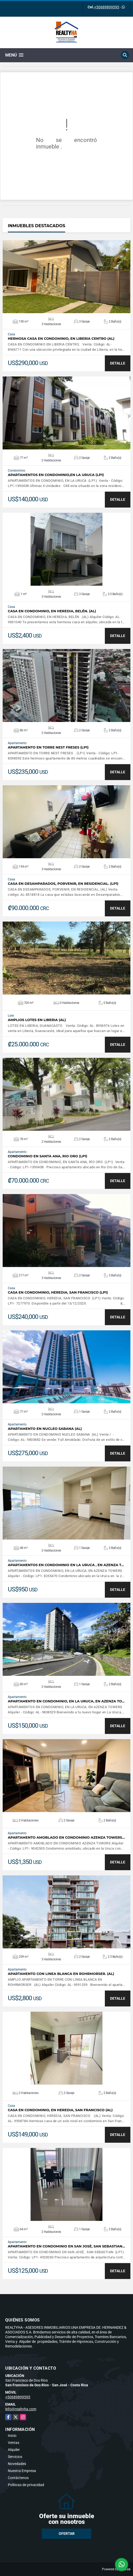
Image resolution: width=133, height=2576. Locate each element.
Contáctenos (18, 2478)
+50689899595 (106, 7)
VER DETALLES (66, 277)
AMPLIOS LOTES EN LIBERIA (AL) (37, 1020)
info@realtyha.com (20, 2409)
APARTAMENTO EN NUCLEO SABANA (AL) (45, 1429)
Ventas (13, 2443)
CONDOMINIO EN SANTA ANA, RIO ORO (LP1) (47, 1156)
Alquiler (14, 2450)
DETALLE (117, 363)
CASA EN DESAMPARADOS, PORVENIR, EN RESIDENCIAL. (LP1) (63, 884)
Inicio (12, 2435)
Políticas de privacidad (26, 2485)
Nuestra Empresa (22, 2471)
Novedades (17, 2464)
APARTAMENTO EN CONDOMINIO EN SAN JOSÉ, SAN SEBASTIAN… (66, 2246)
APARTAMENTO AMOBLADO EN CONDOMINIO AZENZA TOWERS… (66, 1837)
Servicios (15, 2457)
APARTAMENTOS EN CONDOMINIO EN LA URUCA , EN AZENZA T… (66, 1565)
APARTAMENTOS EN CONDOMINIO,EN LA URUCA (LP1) (56, 475)
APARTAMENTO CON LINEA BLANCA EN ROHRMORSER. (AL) (61, 1974)
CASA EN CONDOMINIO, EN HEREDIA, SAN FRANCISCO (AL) (60, 2110)
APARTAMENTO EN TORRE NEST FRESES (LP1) (48, 747)
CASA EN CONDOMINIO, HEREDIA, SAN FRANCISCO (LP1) (58, 1292)
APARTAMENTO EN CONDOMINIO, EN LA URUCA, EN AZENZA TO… (66, 1701)
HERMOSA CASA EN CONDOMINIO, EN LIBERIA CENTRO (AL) (61, 339)
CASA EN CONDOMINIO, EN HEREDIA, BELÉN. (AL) (52, 611)
